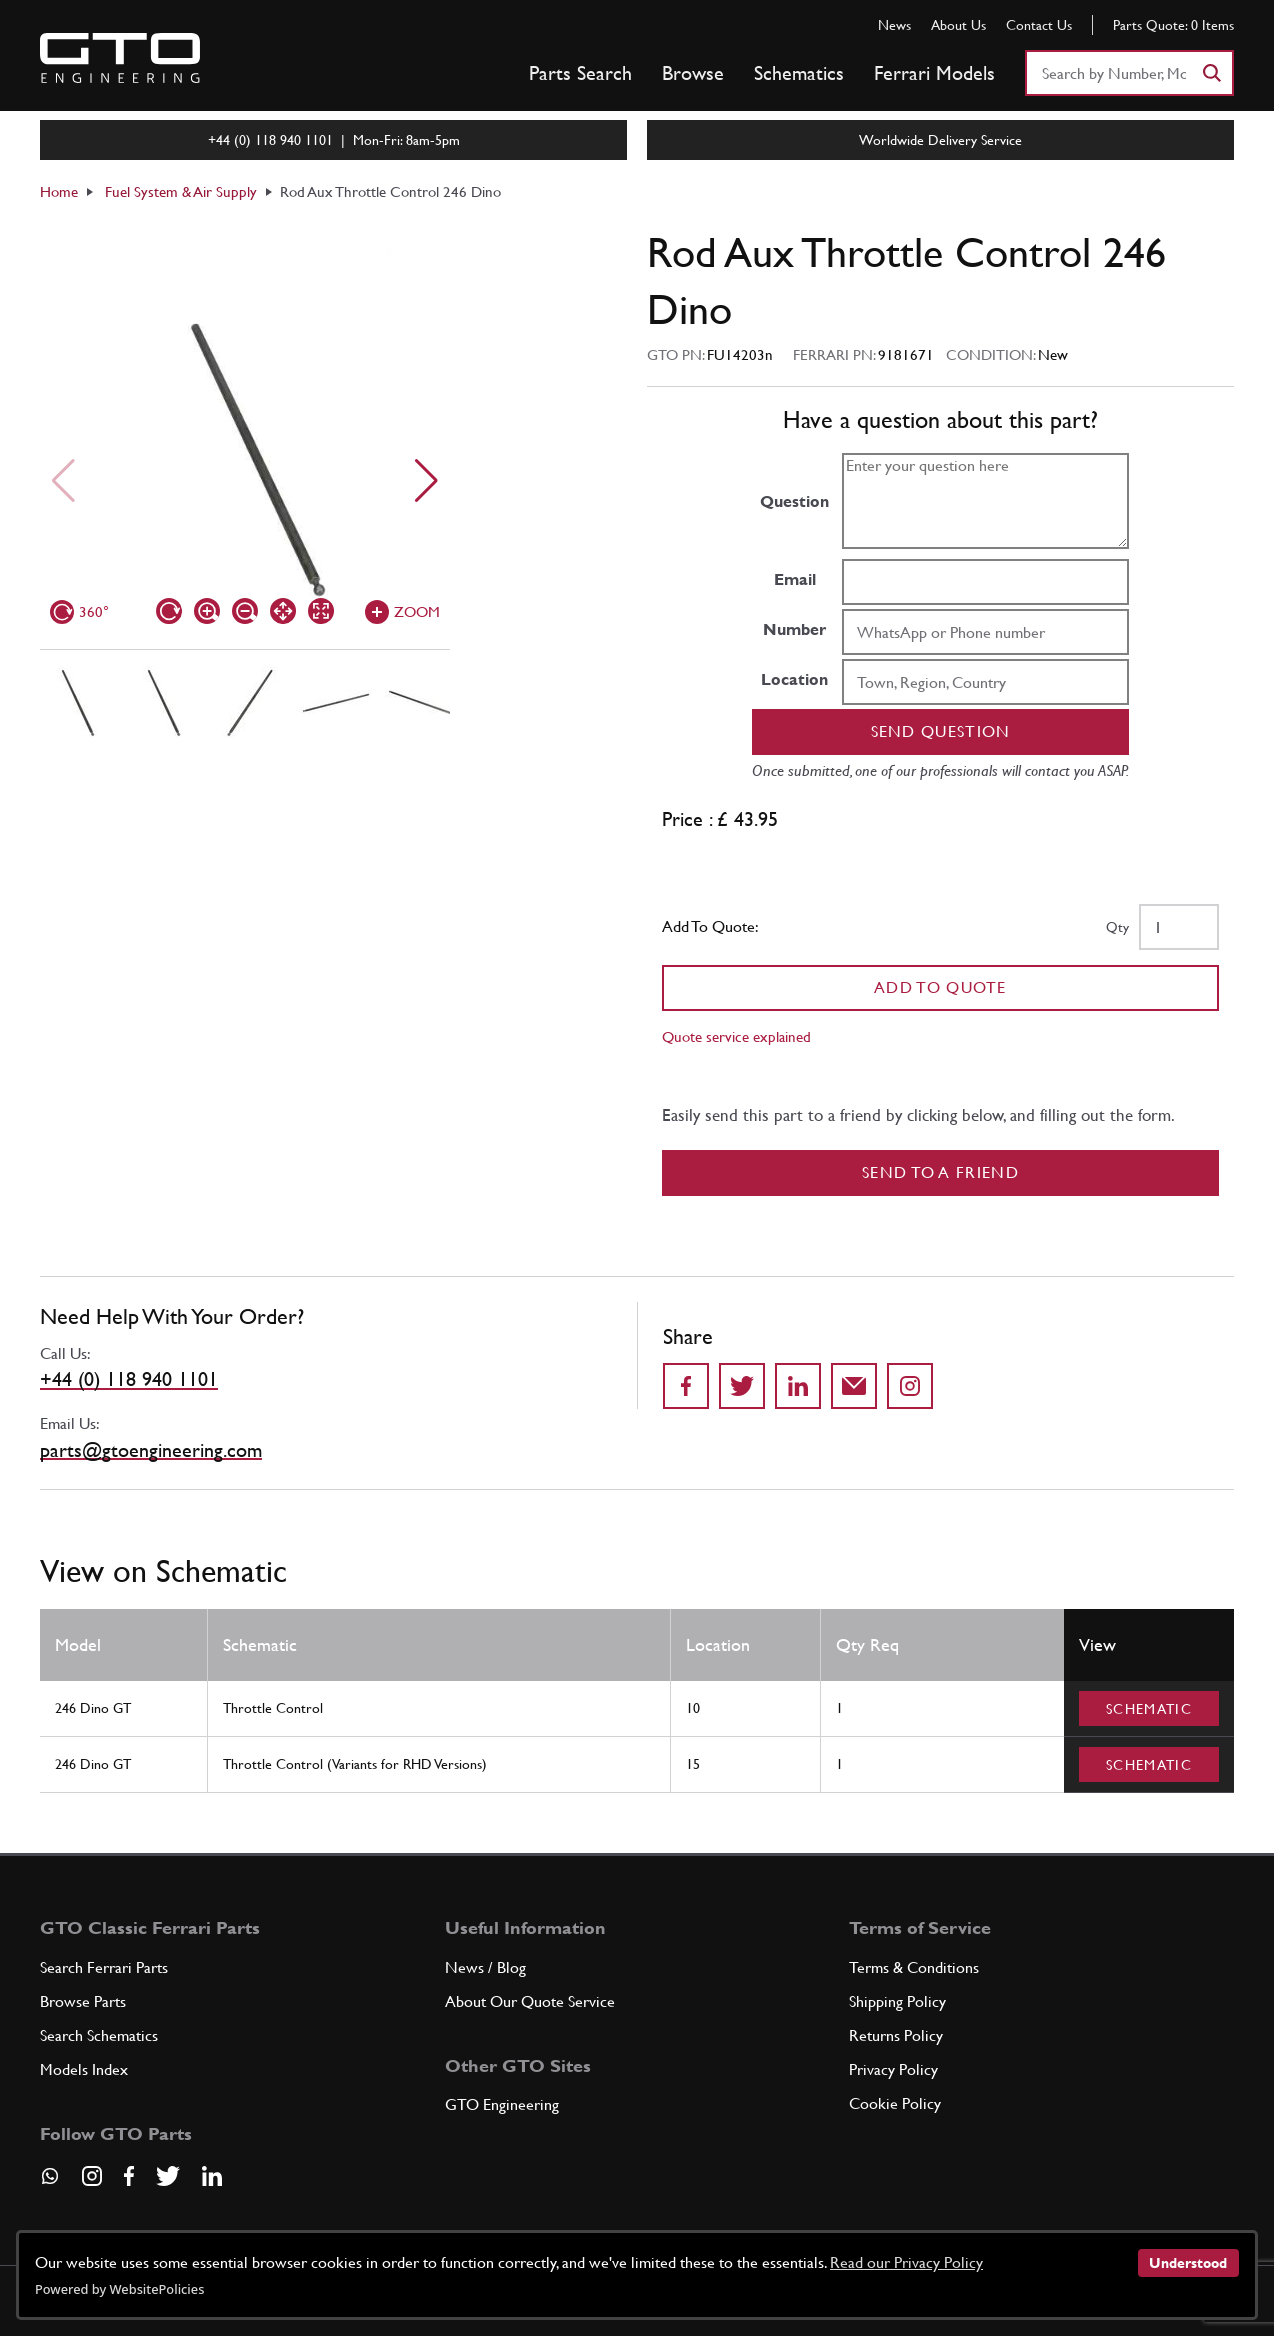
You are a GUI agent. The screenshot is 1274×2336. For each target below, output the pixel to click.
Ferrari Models (934, 73)
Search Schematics (99, 2035)
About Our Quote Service (530, 2001)
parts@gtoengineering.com (151, 1450)
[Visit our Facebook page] (129, 2176)
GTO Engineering (502, 2104)
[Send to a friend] (854, 1386)
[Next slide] (426, 481)
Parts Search (580, 73)
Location (794, 679)
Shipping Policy (897, 2001)
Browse (693, 73)
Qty (1117, 927)
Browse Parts (83, 2001)
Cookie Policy (895, 2103)
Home (59, 191)
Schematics (799, 73)
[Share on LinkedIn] (798, 1386)
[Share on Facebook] (686, 1386)
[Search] (1211, 73)
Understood (1188, 2263)
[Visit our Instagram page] (92, 2176)
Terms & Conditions (914, 1967)
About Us (958, 25)
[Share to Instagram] (910, 1386)
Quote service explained (736, 1036)
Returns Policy (896, 2035)
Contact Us (1039, 25)
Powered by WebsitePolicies (119, 2289)
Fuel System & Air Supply (181, 191)
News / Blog (485, 1967)
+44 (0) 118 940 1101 (129, 1379)
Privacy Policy (893, 2069)
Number (794, 629)
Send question (941, 731)
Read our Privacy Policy (906, 2262)
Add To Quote (940, 987)
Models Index (84, 2069)
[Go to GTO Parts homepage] (120, 58)
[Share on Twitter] (742, 1386)
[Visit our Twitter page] (168, 2176)
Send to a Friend (940, 1172)
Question (794, 501)
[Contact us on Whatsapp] (50, 2183)
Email (795, 579)
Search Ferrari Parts (104, 1967)
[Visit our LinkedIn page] (212, 2176)
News (894, 25)
